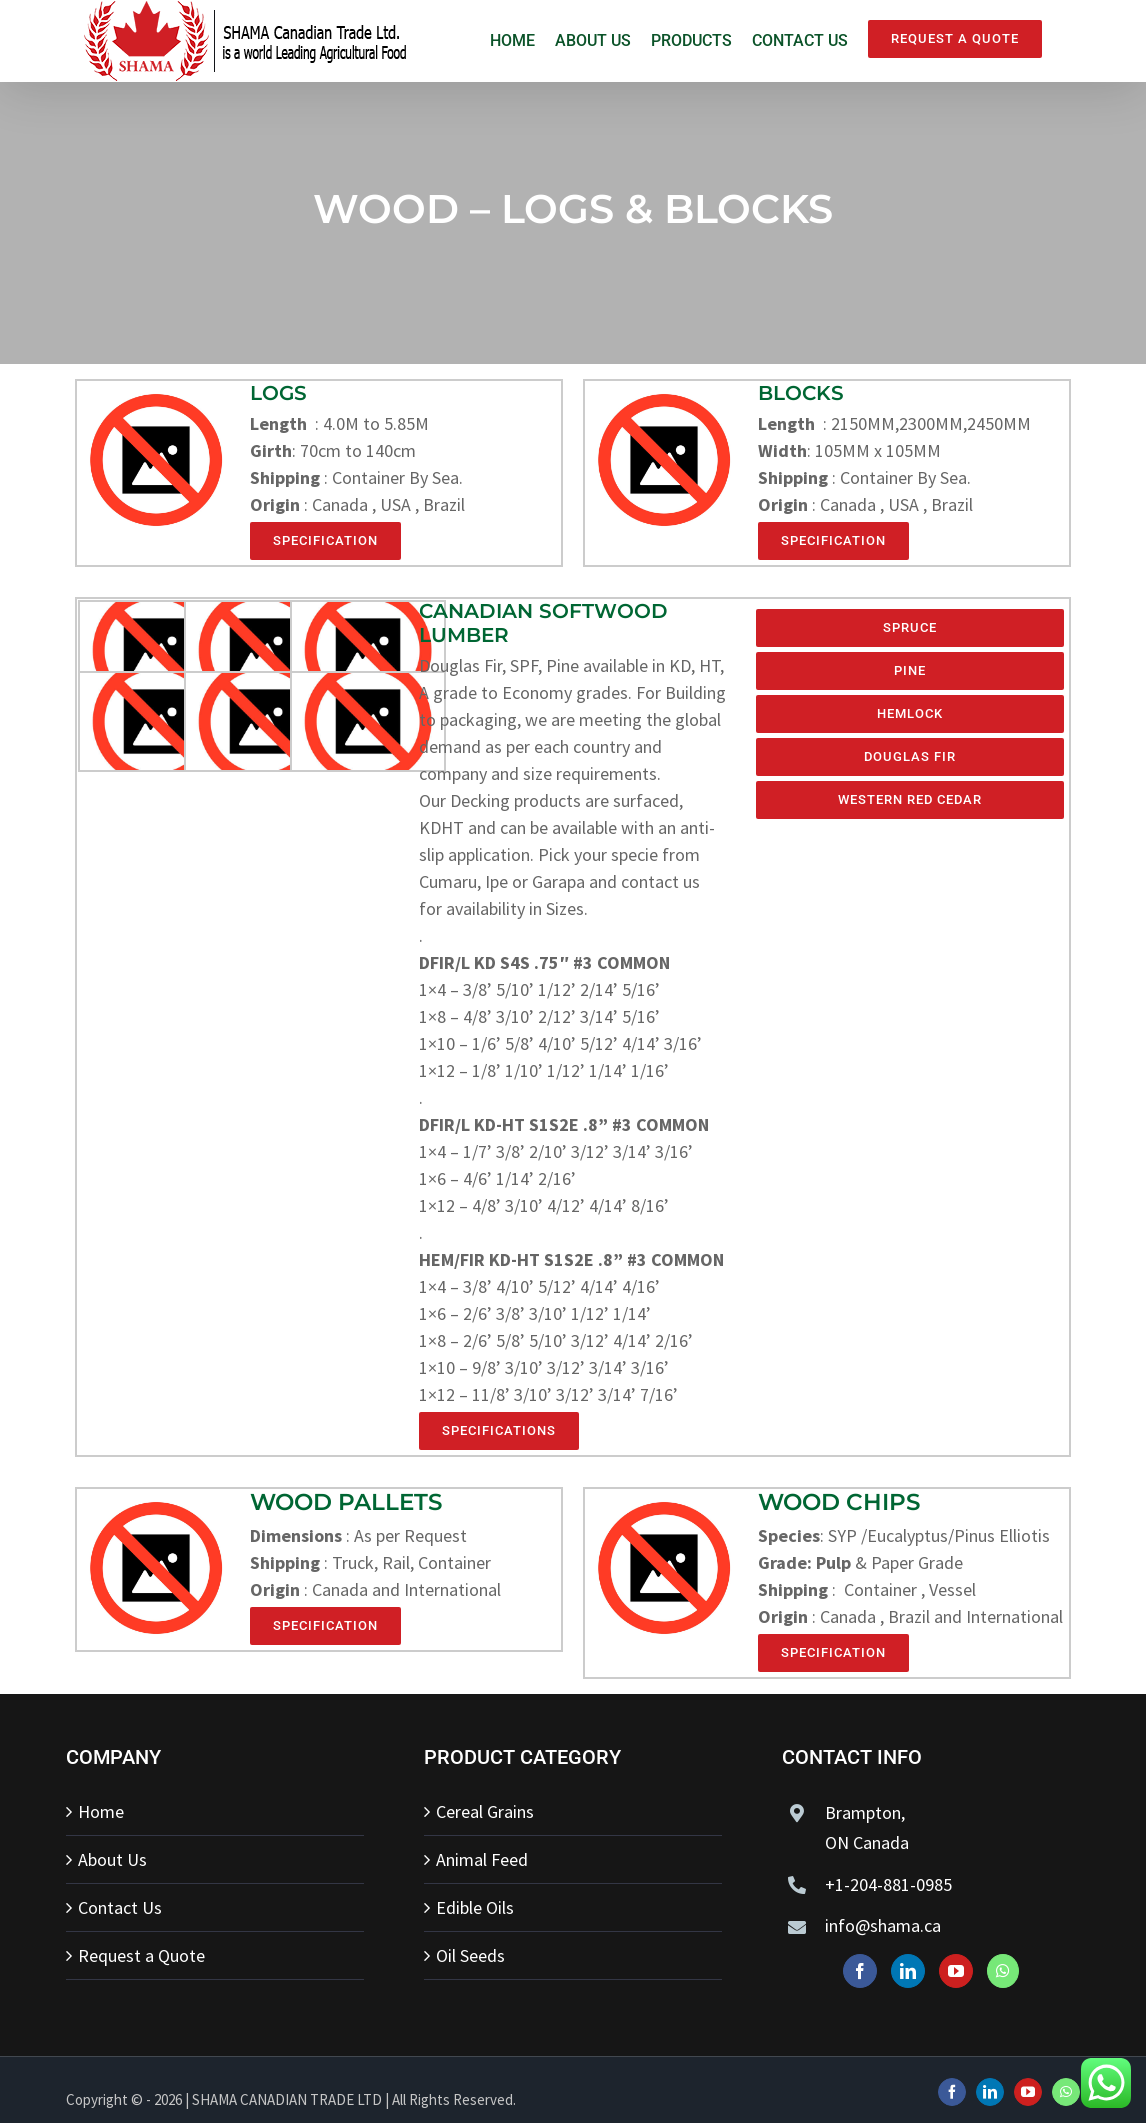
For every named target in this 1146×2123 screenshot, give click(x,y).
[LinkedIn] (908, 1971)
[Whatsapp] (1003, 1971)
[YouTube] (956, 1971)
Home (101, 1811)
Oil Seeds (470, 1955)
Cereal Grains (485, 1811)
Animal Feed (482, 1859)
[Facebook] (860, 1971)
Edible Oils (475, 1907)
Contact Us (120, 1907)
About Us (112, 1859)
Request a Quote (141, 1955)
